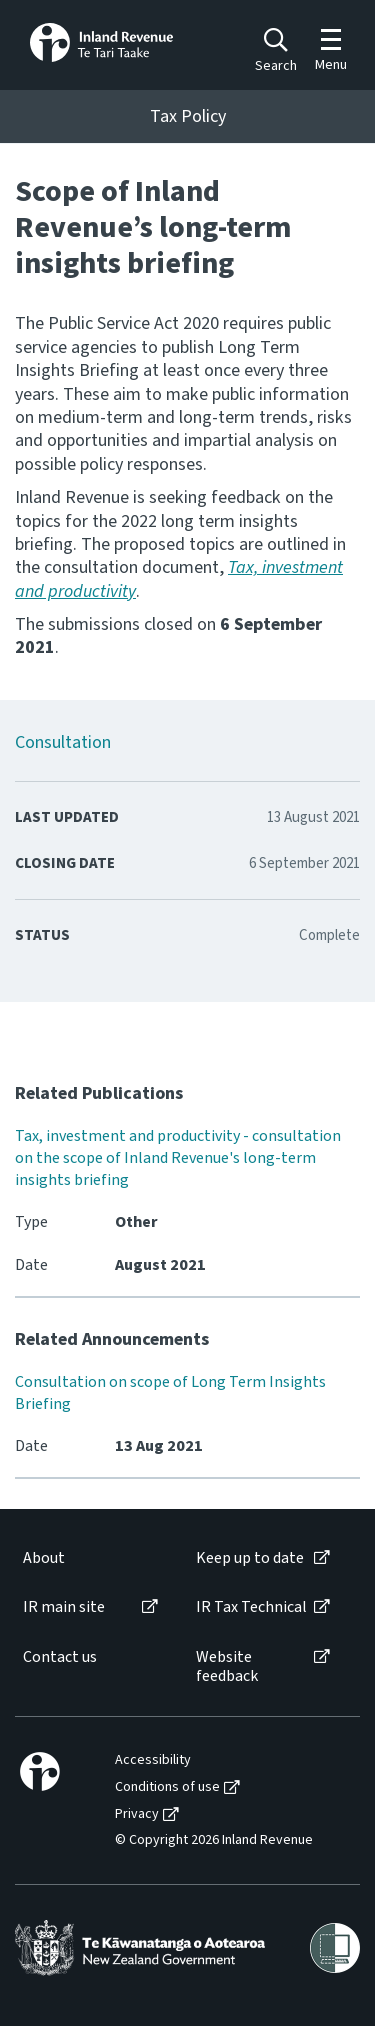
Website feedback (227, 1667)
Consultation (63, 742)
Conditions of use (167, 1787)
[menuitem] (89, 1558)
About (44, 1558)
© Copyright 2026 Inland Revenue (214, 1840)
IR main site (64, 1607)
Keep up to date (250, 1558)
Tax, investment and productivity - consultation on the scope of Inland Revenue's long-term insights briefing (178, 1158)
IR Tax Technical (251, 1607)
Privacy (137, 1814)
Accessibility (153, 1760)
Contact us (60, 1657)
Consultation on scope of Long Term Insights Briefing (170, 1393)
